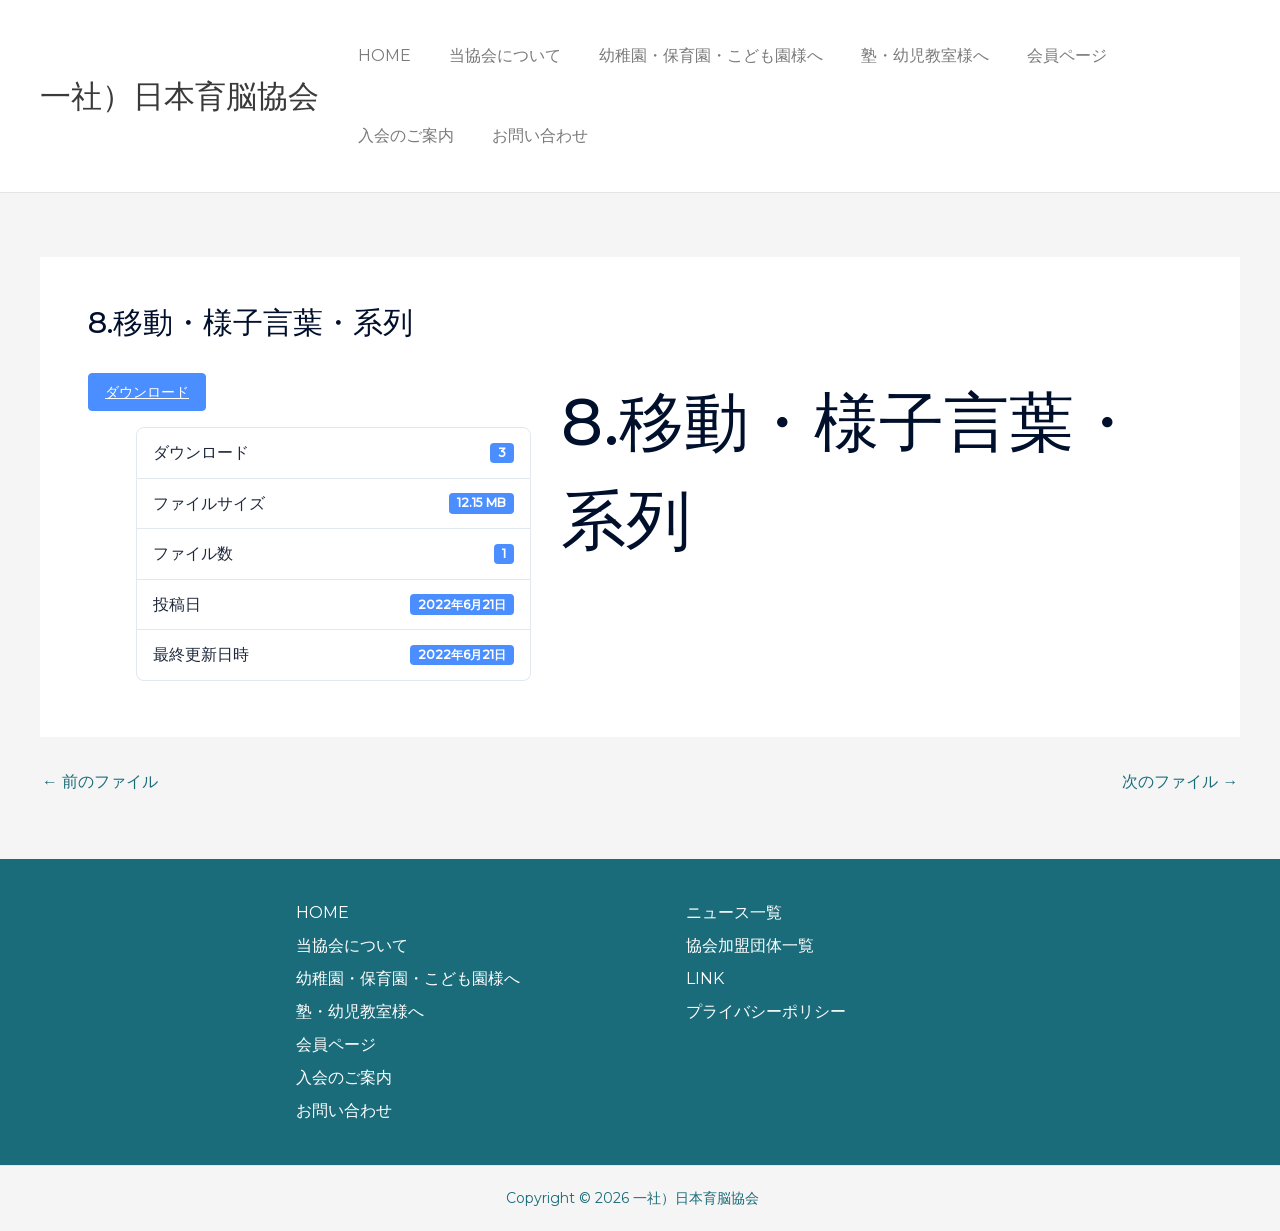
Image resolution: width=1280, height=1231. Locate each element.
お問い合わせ (403, 135)
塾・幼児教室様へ (904, 55)
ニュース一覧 (734, 912)
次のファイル (1180, 782)
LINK (705, 978)
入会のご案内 (1160, 55)
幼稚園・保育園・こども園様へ (696, 55)
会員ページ (1040, 55)
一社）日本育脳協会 (179, 96)
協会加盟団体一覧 (750, 945)
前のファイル (100, 782)
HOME (381, 55)
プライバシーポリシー (766, 1011)
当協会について (496, 55)
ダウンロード (147, 392)
